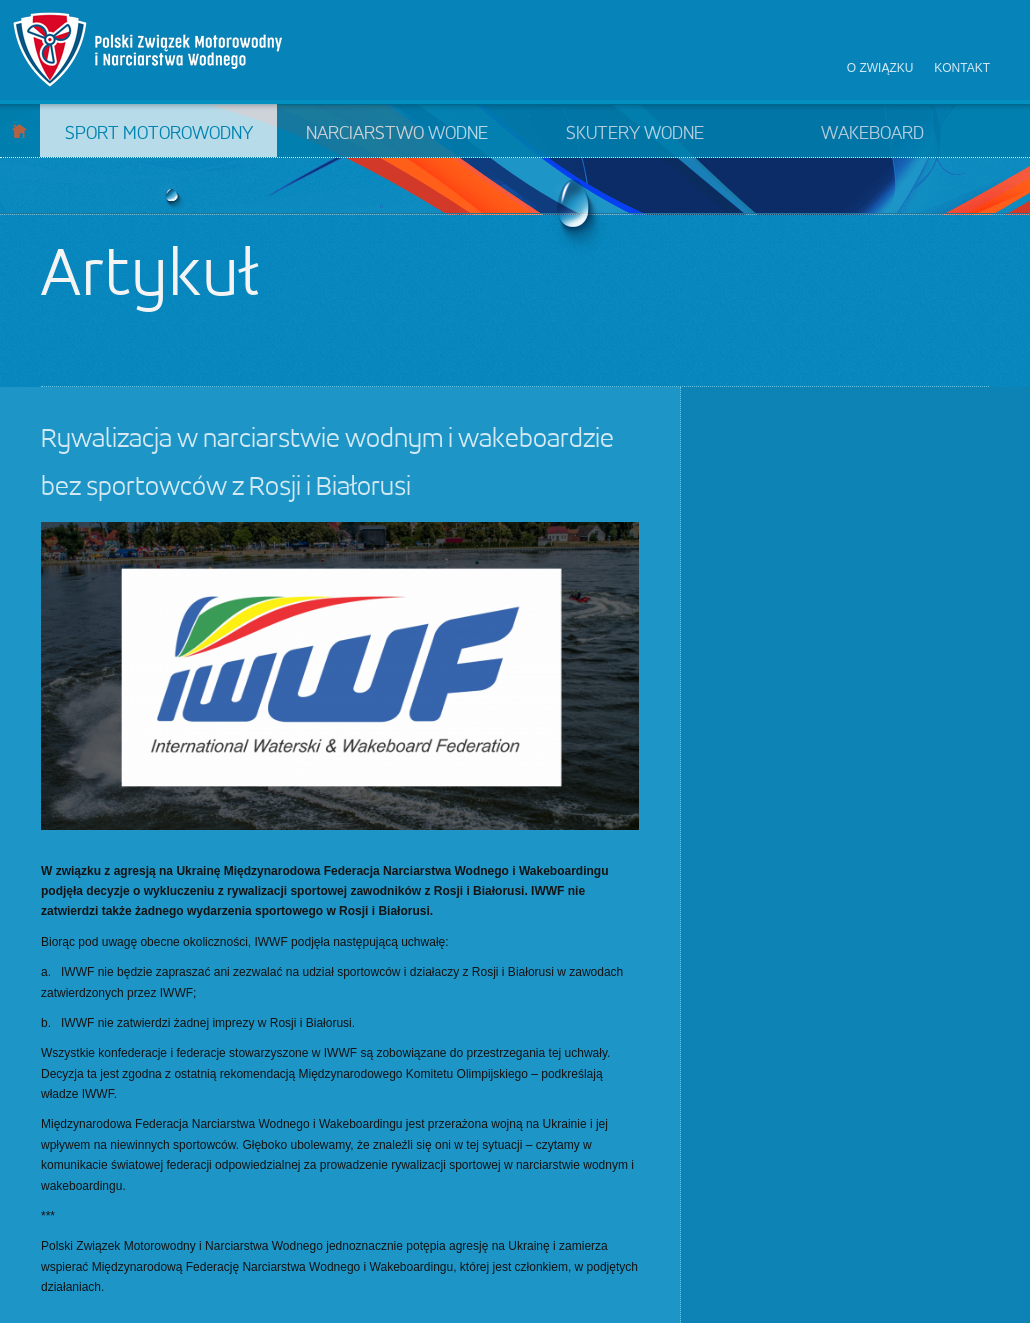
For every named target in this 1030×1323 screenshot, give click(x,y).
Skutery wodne (635, 134)
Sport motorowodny (159, 134)
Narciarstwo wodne (397, 134)
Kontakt (962, 68)
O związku (880, 68)
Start (19, 130)
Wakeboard (872, 134)
